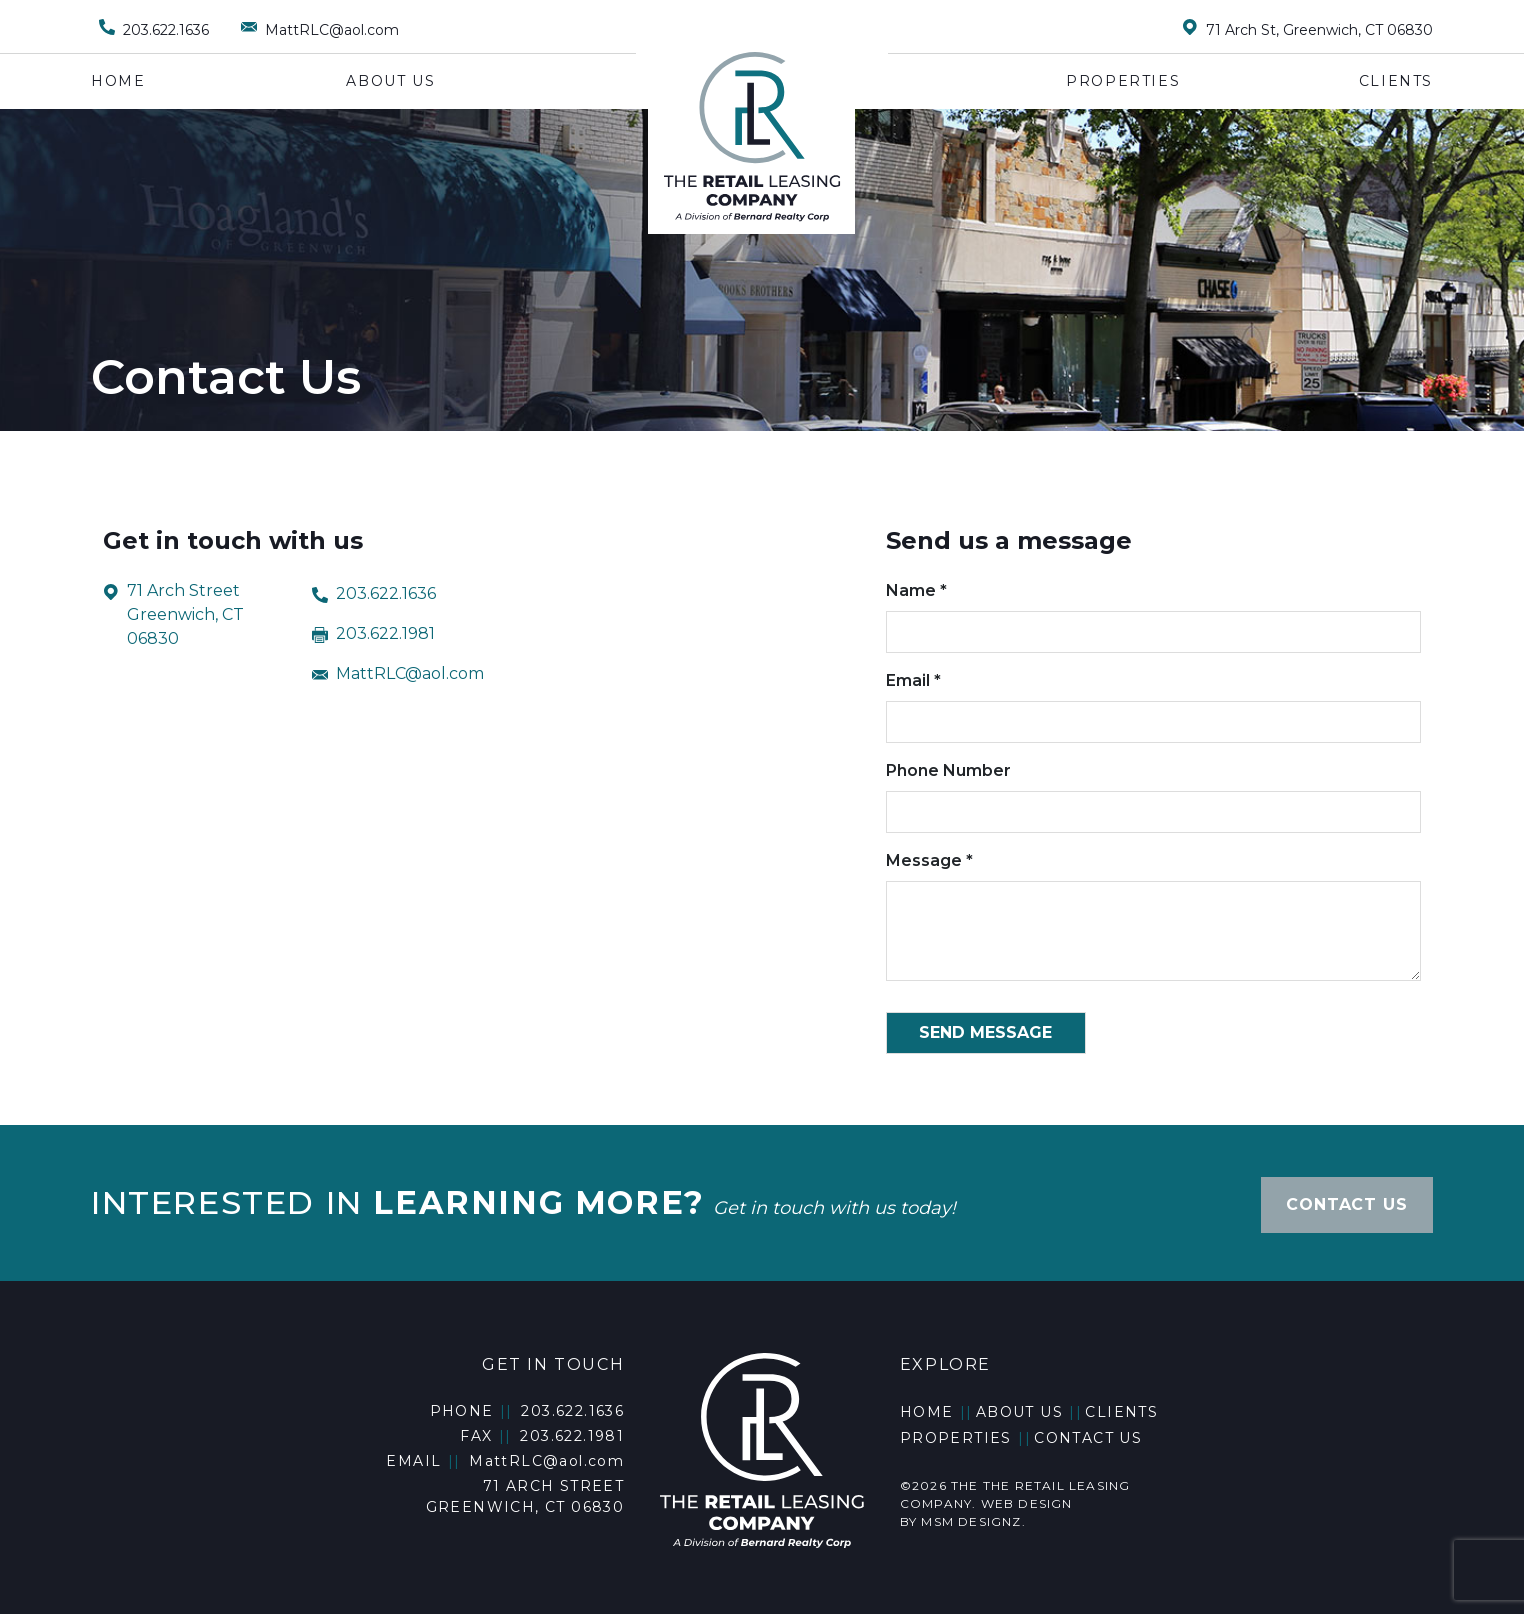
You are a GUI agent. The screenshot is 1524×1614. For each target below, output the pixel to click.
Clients (1396, 81)
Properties (1123, 81)
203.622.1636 (374, 591)
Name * (1153, 611)
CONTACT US (1346, 1197)
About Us (390, 81)
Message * (1153, 918)
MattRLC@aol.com (398, 671)
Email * (1153, 701)
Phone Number (1153, 791)
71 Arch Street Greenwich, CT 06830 (173, 615)
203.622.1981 (373, 631)
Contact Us (1088, 1429)
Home (118, 81)
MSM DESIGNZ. (973, 1511)
